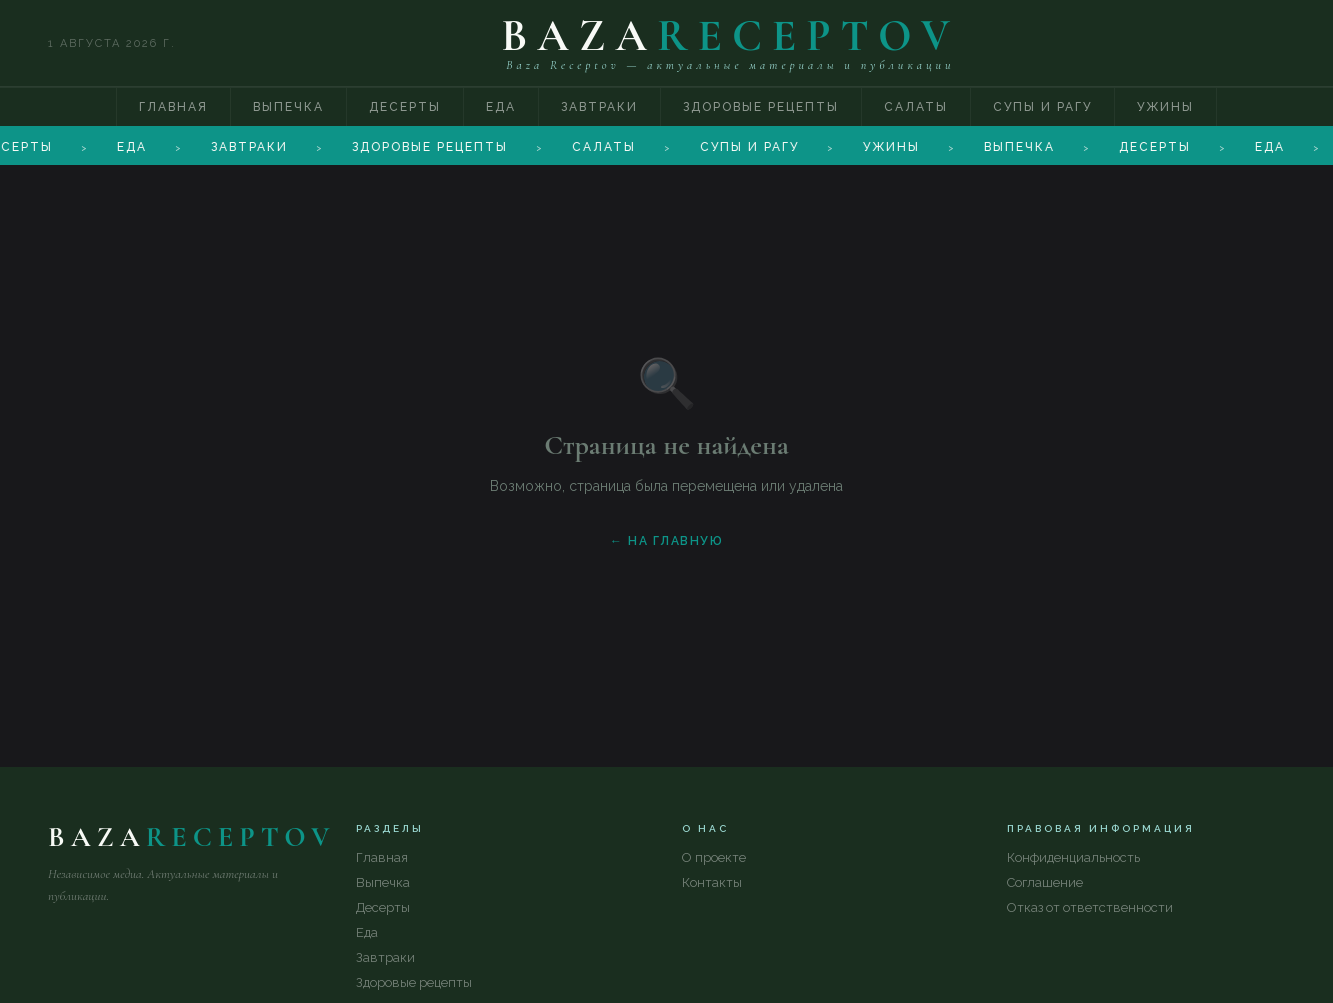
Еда (501, 107)
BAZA (730, 36)
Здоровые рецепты (761, 107)
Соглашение (1045, 882)
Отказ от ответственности (1090, 907)
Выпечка (288, 107)
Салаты (916, 107)
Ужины (1165, 107)
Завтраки (599, 107)
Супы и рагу (1042, 107)
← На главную (666, 541)
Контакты (712, 882)
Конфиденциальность (1073, 857)
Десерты (405, 107)
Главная (173, 107)
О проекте (714, 857)
